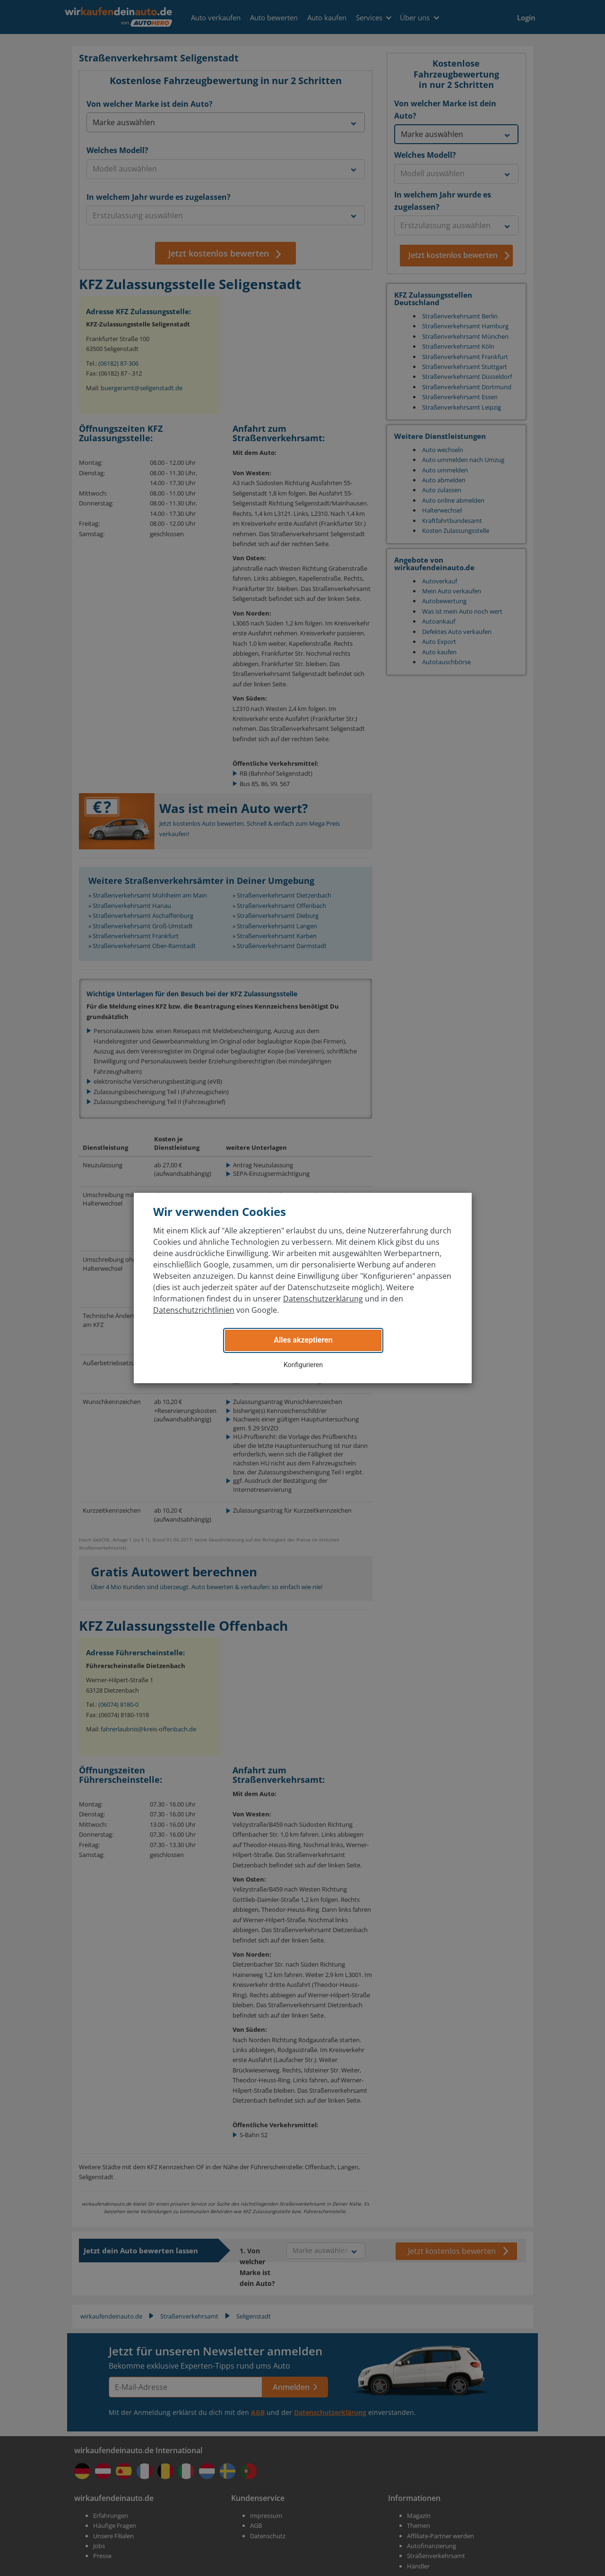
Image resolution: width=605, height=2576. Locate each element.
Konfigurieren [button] (303, 1365)
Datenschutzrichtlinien (193, 1310)
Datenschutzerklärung (323, 1298)
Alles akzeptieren (303, 1339)
